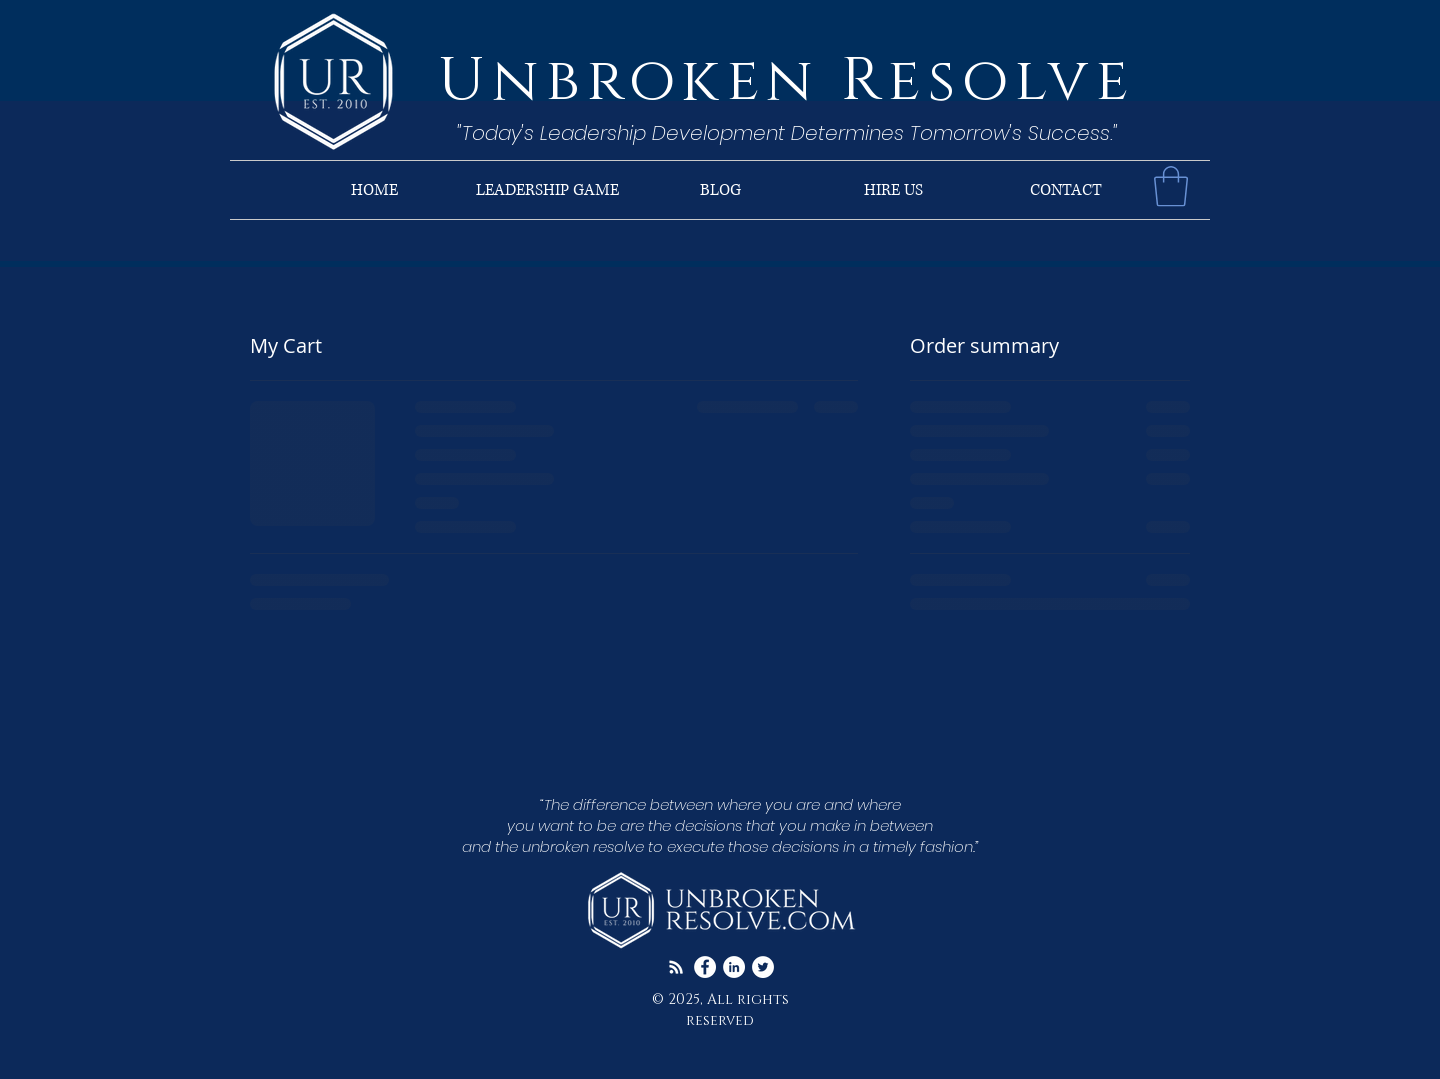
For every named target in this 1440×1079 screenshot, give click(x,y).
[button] (1171, 186)
